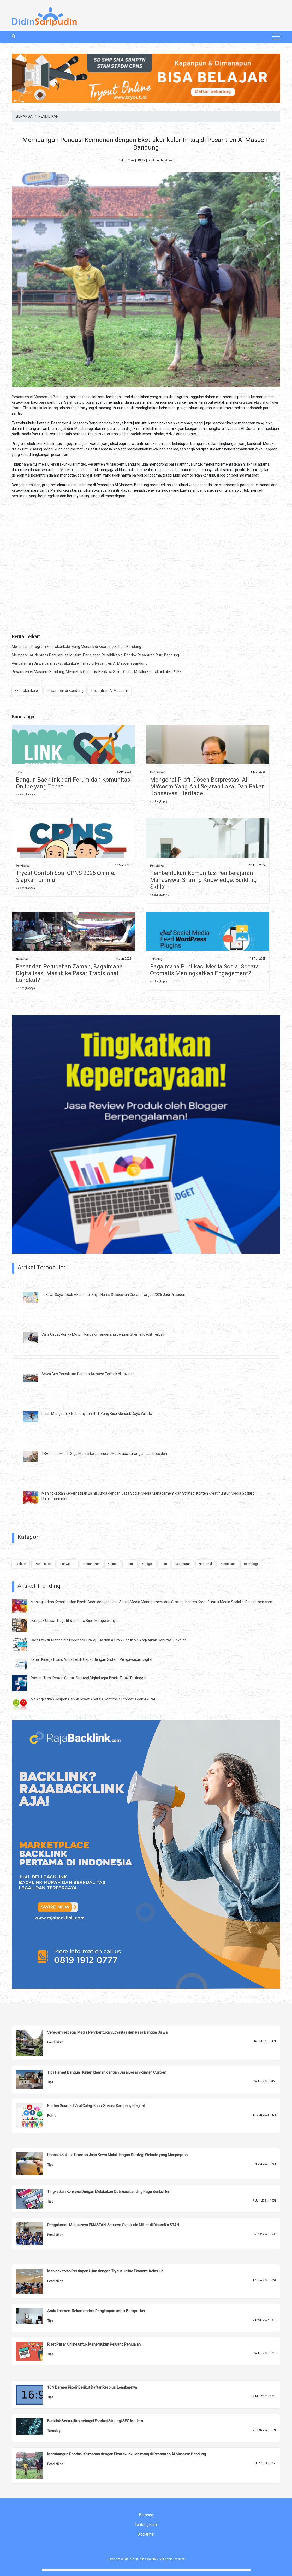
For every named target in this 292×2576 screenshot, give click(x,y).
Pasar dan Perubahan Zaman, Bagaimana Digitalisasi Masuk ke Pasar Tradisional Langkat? (69, 973)
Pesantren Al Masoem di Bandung (40, 397)
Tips (19, 772)
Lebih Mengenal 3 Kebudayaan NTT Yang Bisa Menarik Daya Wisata (96, 1414)
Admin (170, 160)
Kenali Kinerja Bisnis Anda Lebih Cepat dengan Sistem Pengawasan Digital (91, 1659)
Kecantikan (91, 1564)
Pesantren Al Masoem (109, 690)
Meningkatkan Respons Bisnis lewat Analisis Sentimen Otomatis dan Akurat (93, 1699)
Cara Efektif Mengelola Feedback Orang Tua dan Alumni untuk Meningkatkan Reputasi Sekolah (109, 1640)
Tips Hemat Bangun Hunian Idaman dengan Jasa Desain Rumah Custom (106, 2072)
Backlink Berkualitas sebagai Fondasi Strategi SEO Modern (95, 2421)
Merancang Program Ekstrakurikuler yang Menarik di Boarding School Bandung (76, 647)
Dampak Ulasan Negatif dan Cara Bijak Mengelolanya (74, 1621)
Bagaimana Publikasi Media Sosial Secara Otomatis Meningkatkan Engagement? (204, 970)
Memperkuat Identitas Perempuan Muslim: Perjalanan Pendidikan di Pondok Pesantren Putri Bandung (95, 655)
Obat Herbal (43, 1564)
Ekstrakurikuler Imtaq (40, 408)
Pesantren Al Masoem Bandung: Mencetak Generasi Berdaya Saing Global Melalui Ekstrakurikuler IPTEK (97, 672)
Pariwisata (67, 1564)
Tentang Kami (146, 2525)
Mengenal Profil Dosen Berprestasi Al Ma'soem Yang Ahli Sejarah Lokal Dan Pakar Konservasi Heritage (207, 786)
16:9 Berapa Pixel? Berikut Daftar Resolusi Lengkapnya (92, 2387)
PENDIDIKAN (48, 116)
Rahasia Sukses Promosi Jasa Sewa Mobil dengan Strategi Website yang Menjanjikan (117, 2155)
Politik (130, 1564)
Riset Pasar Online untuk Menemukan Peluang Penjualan (94, 2344)
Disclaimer (146, 2534)
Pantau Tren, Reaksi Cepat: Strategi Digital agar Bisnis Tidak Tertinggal (88, 1678)
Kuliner (113, 1564)
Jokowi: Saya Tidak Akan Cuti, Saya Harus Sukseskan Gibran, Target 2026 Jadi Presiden (113, 1295)
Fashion (21, 1564)
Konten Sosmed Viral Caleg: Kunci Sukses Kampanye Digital (96, 2106)
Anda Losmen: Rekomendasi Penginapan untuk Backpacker (96, 2311)
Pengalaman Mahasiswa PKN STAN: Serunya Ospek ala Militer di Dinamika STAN (113, 2225)
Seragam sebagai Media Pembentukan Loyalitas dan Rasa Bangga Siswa (107, 2032)
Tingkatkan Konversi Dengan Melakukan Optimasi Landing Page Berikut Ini (108, 2192)
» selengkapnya (25, 794)
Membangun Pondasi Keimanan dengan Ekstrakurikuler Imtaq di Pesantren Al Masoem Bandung (126, 2454)
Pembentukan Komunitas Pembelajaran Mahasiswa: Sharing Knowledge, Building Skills (203, 880)
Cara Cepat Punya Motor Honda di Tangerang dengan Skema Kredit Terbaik (103, 1334)
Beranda (146, 2515)
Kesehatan (183, 1564)
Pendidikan (157, 772)
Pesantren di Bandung (65, 690)
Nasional (22, 959)
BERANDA (24, 116)
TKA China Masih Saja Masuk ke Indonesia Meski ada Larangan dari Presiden (104, 1453)
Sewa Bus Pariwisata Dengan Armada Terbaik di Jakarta (87, 1374)
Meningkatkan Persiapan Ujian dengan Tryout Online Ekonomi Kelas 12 (105, 2271)
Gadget (147, 1564)
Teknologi (156, 959)
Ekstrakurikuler (27, 690)
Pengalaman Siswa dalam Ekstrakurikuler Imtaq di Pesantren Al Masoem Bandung (79, 663)
